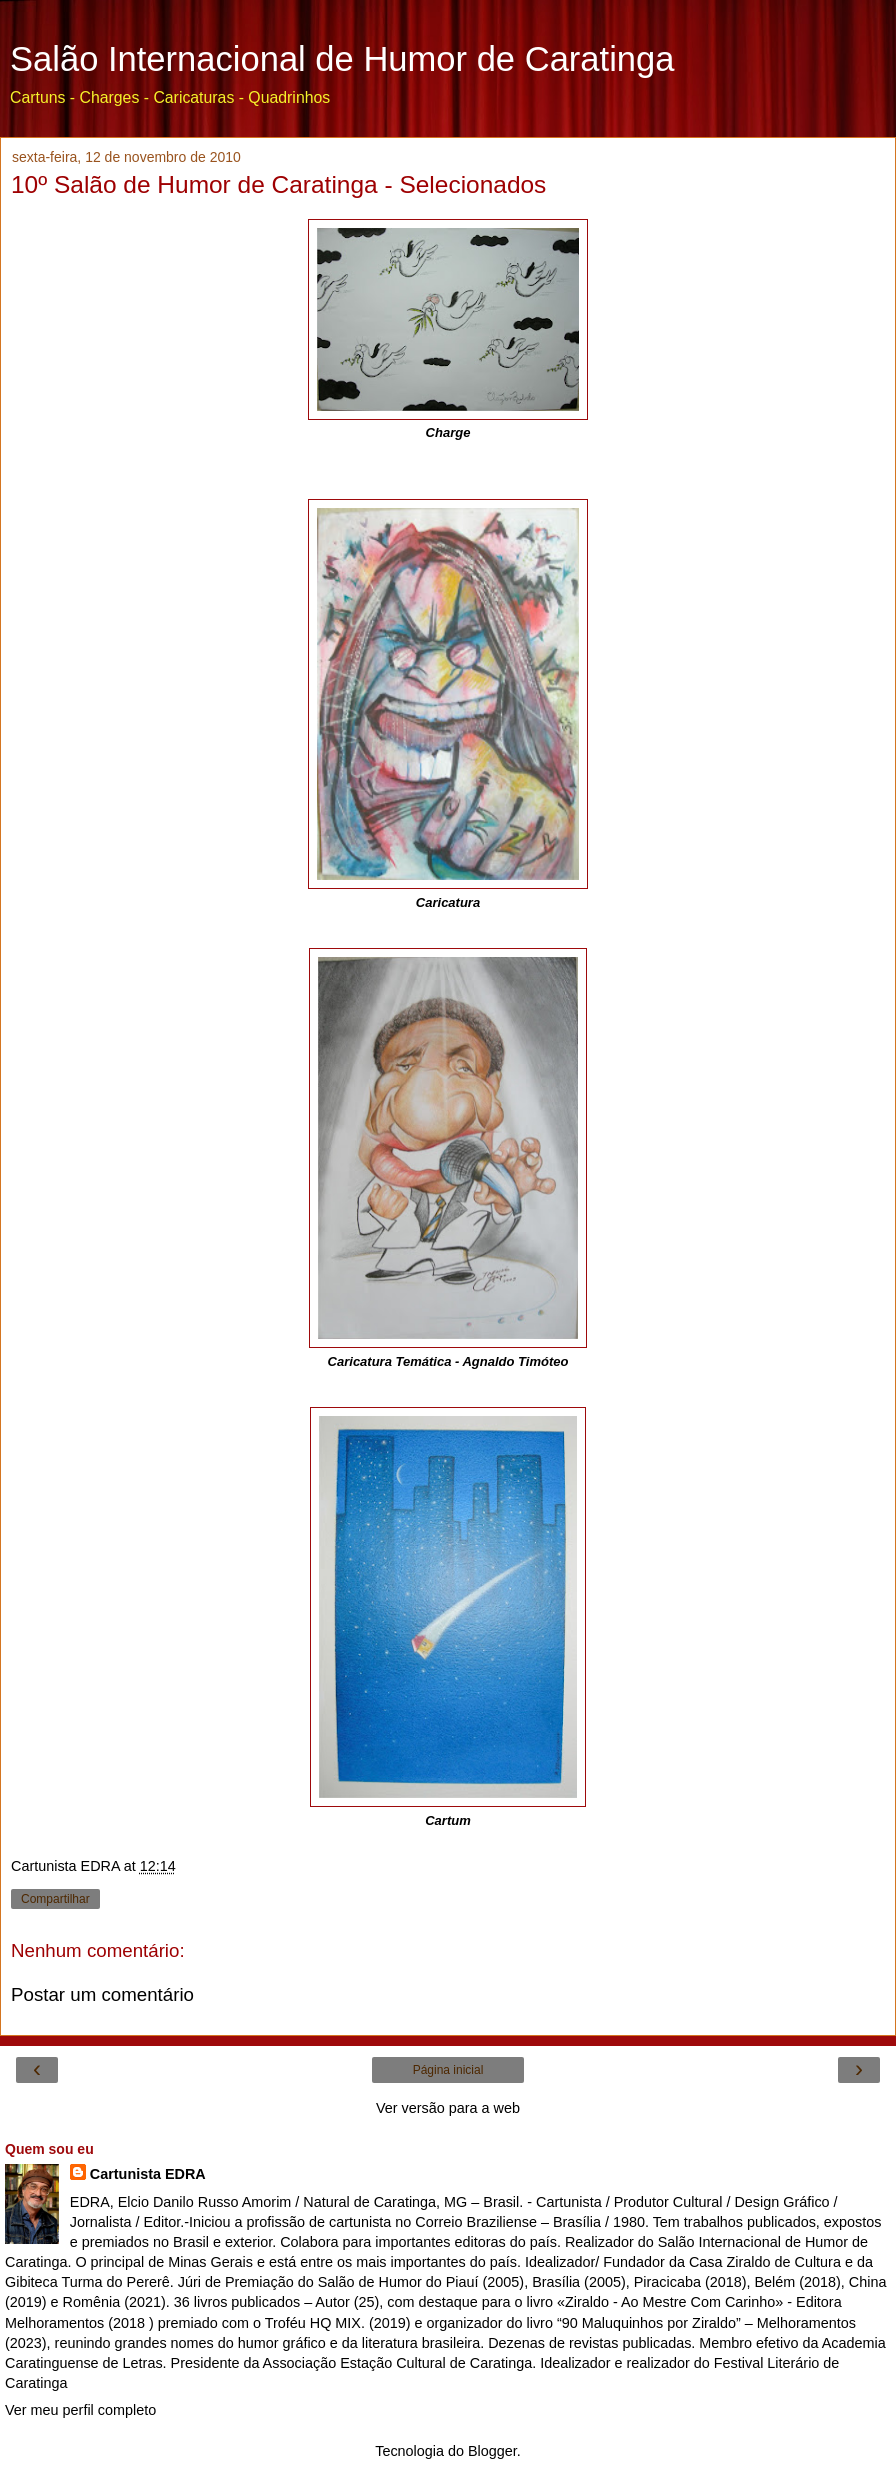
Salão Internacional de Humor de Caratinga (342, 59)
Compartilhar (55, 1899)
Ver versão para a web (448, 2108)
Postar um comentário (102, 1994)
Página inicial (448, 2070)
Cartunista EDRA (148, 2174)
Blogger (492, 2451)
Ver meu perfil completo (80, 2410)
